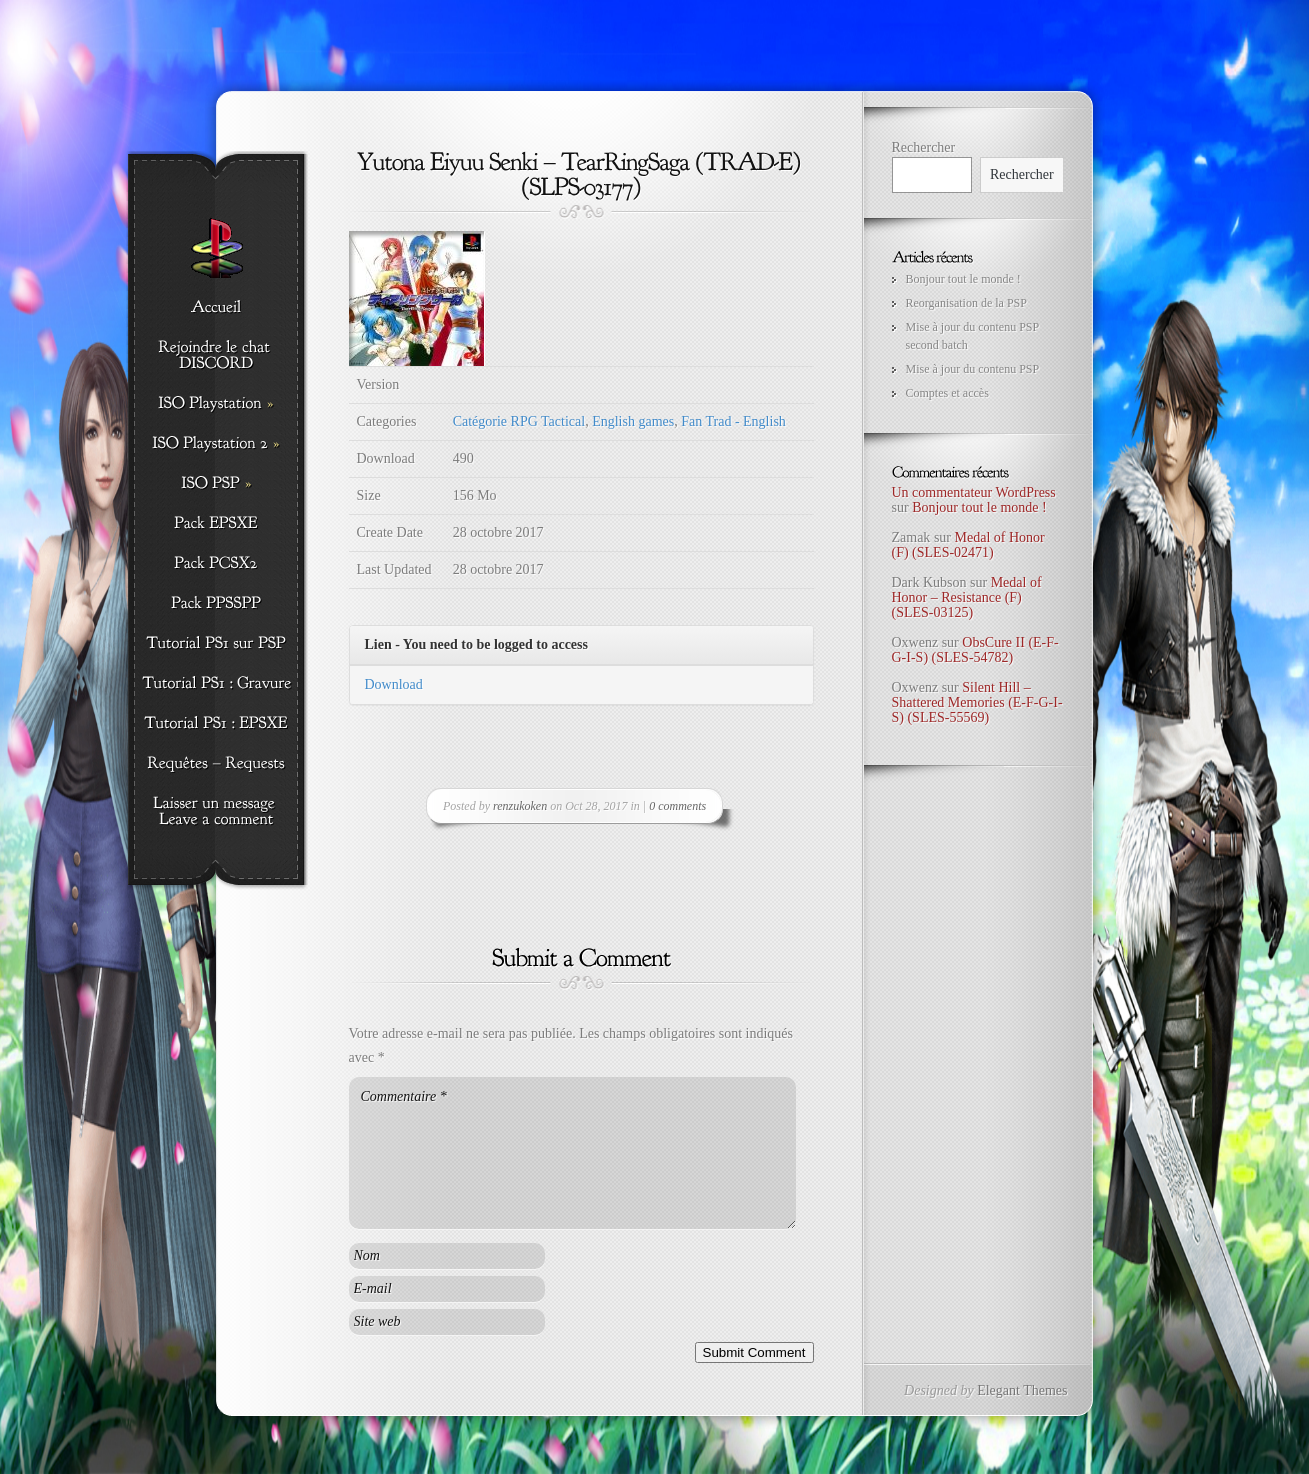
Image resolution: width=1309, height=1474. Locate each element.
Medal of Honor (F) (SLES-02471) (968, 545)
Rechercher (924, 147)
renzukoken (520, 806)
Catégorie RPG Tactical (519, 421)
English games (633, 421)
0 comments (677, 806)
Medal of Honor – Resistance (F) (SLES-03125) (967, 598)
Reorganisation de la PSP (966, 303)
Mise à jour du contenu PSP (973, 369)
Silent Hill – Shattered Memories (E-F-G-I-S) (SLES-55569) (977, 703)
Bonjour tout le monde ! (963, 279)
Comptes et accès (947, 393)
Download (394, 684)
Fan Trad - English (733, 421)
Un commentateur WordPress (974, 492)
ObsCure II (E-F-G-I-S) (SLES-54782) (975, 650)
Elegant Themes (1022, 1390)
